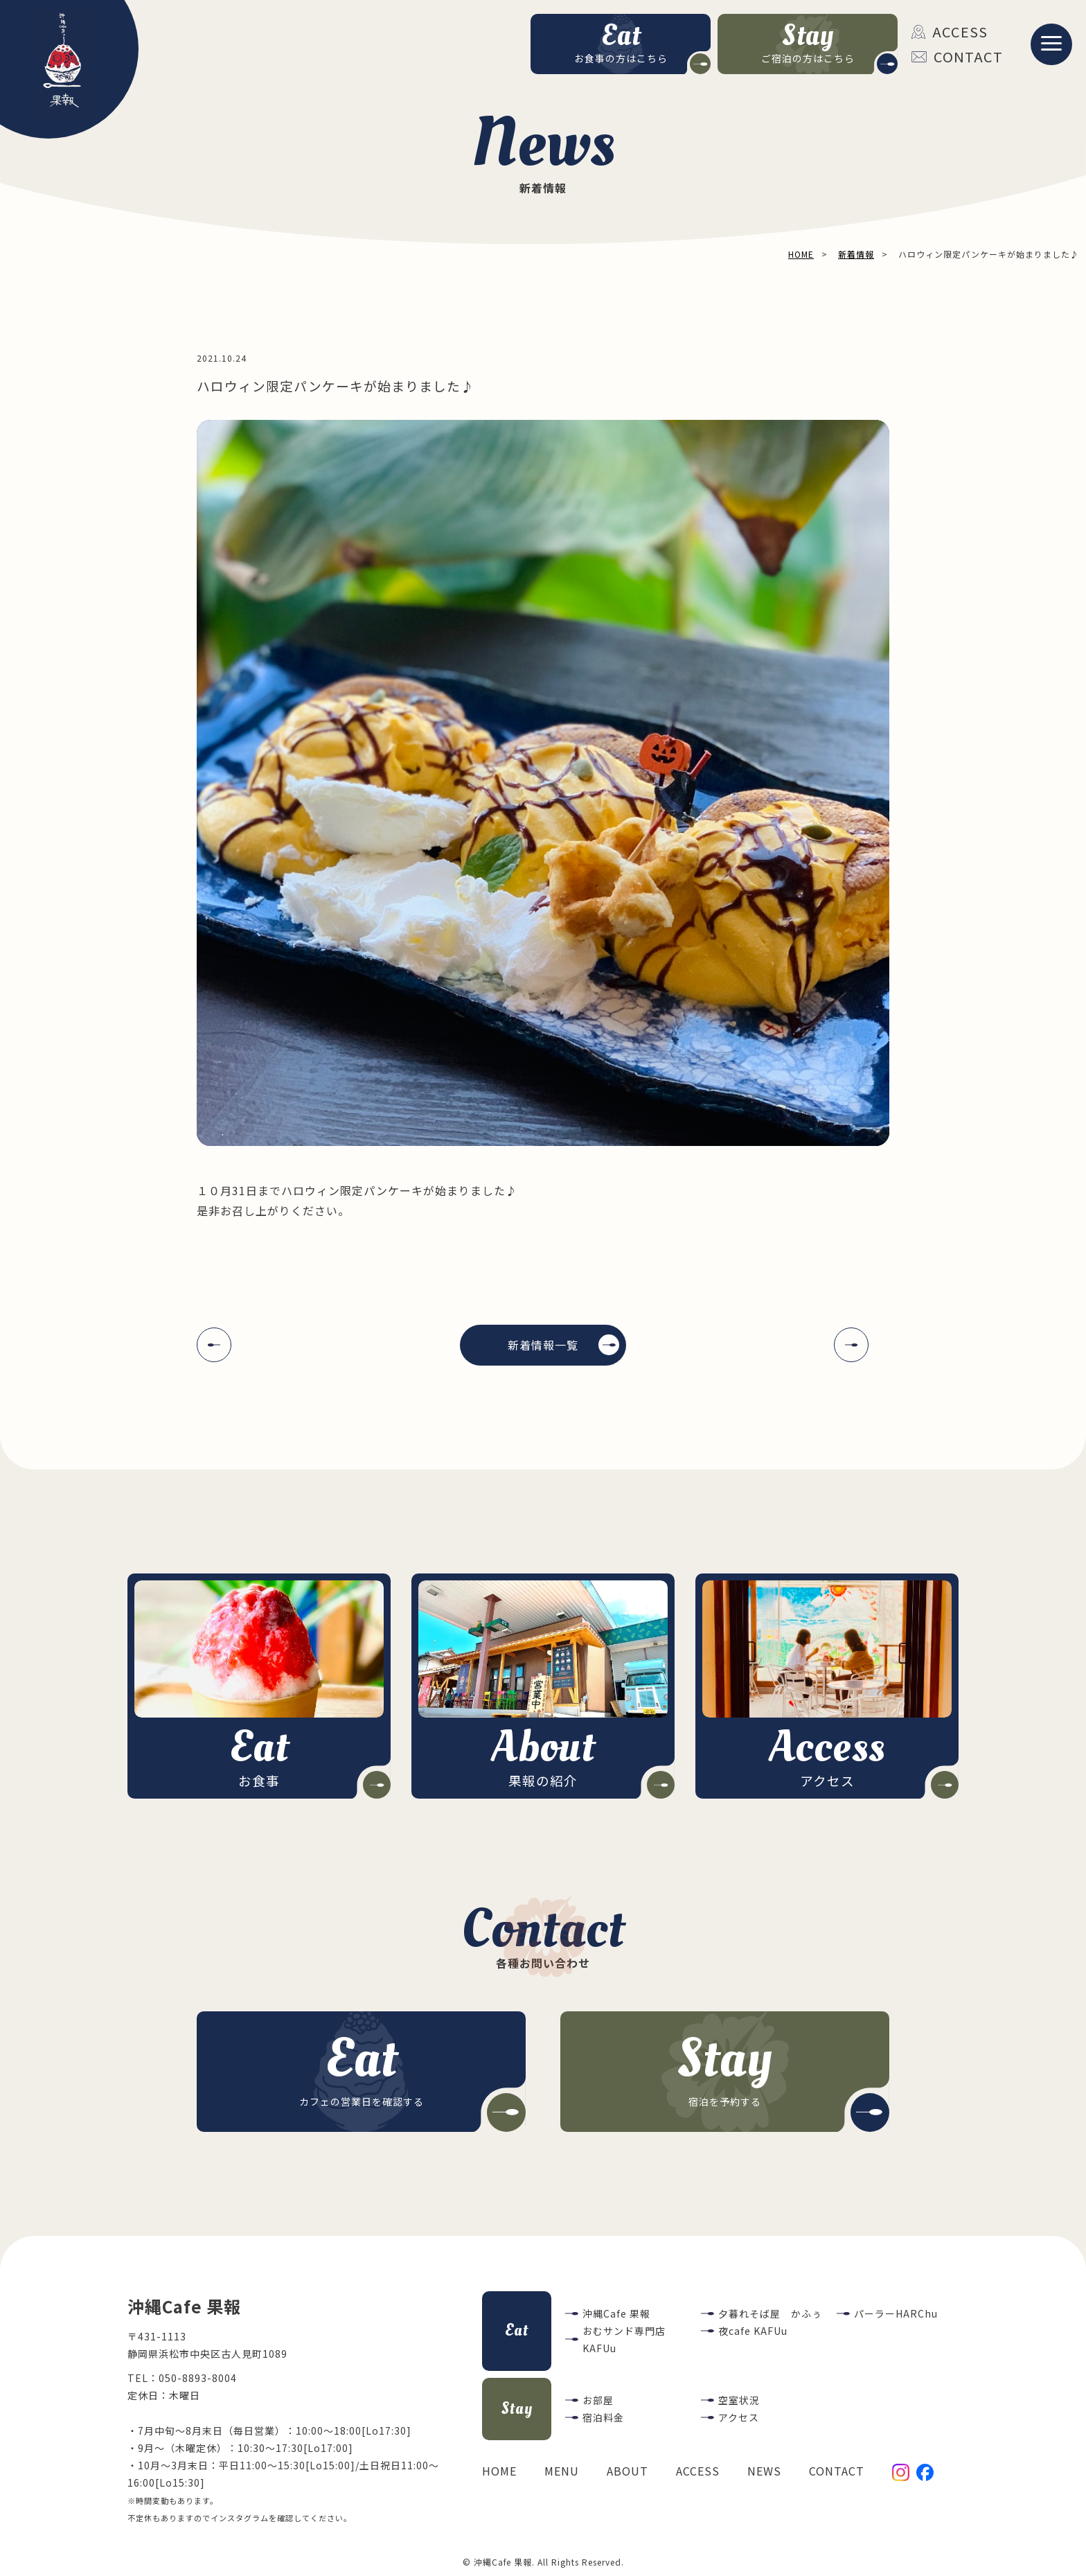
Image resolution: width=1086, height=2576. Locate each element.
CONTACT (957, 56)
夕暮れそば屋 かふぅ (770, 2313)
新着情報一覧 (543, 1344)
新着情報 (856, 254)
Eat (516, 2330)
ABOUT (627, 2470)
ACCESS (949, 31)
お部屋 (598, 2400)
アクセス (738, 2417)
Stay (517, 2408)
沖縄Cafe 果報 (616, 2313)
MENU (561, 2470)
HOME (499, 2470)
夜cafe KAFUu (752, 2331)
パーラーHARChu (896, 2313)
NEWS (764, 2470)
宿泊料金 (603, 2417)
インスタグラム (240, 2517)
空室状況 (739, 2400)
